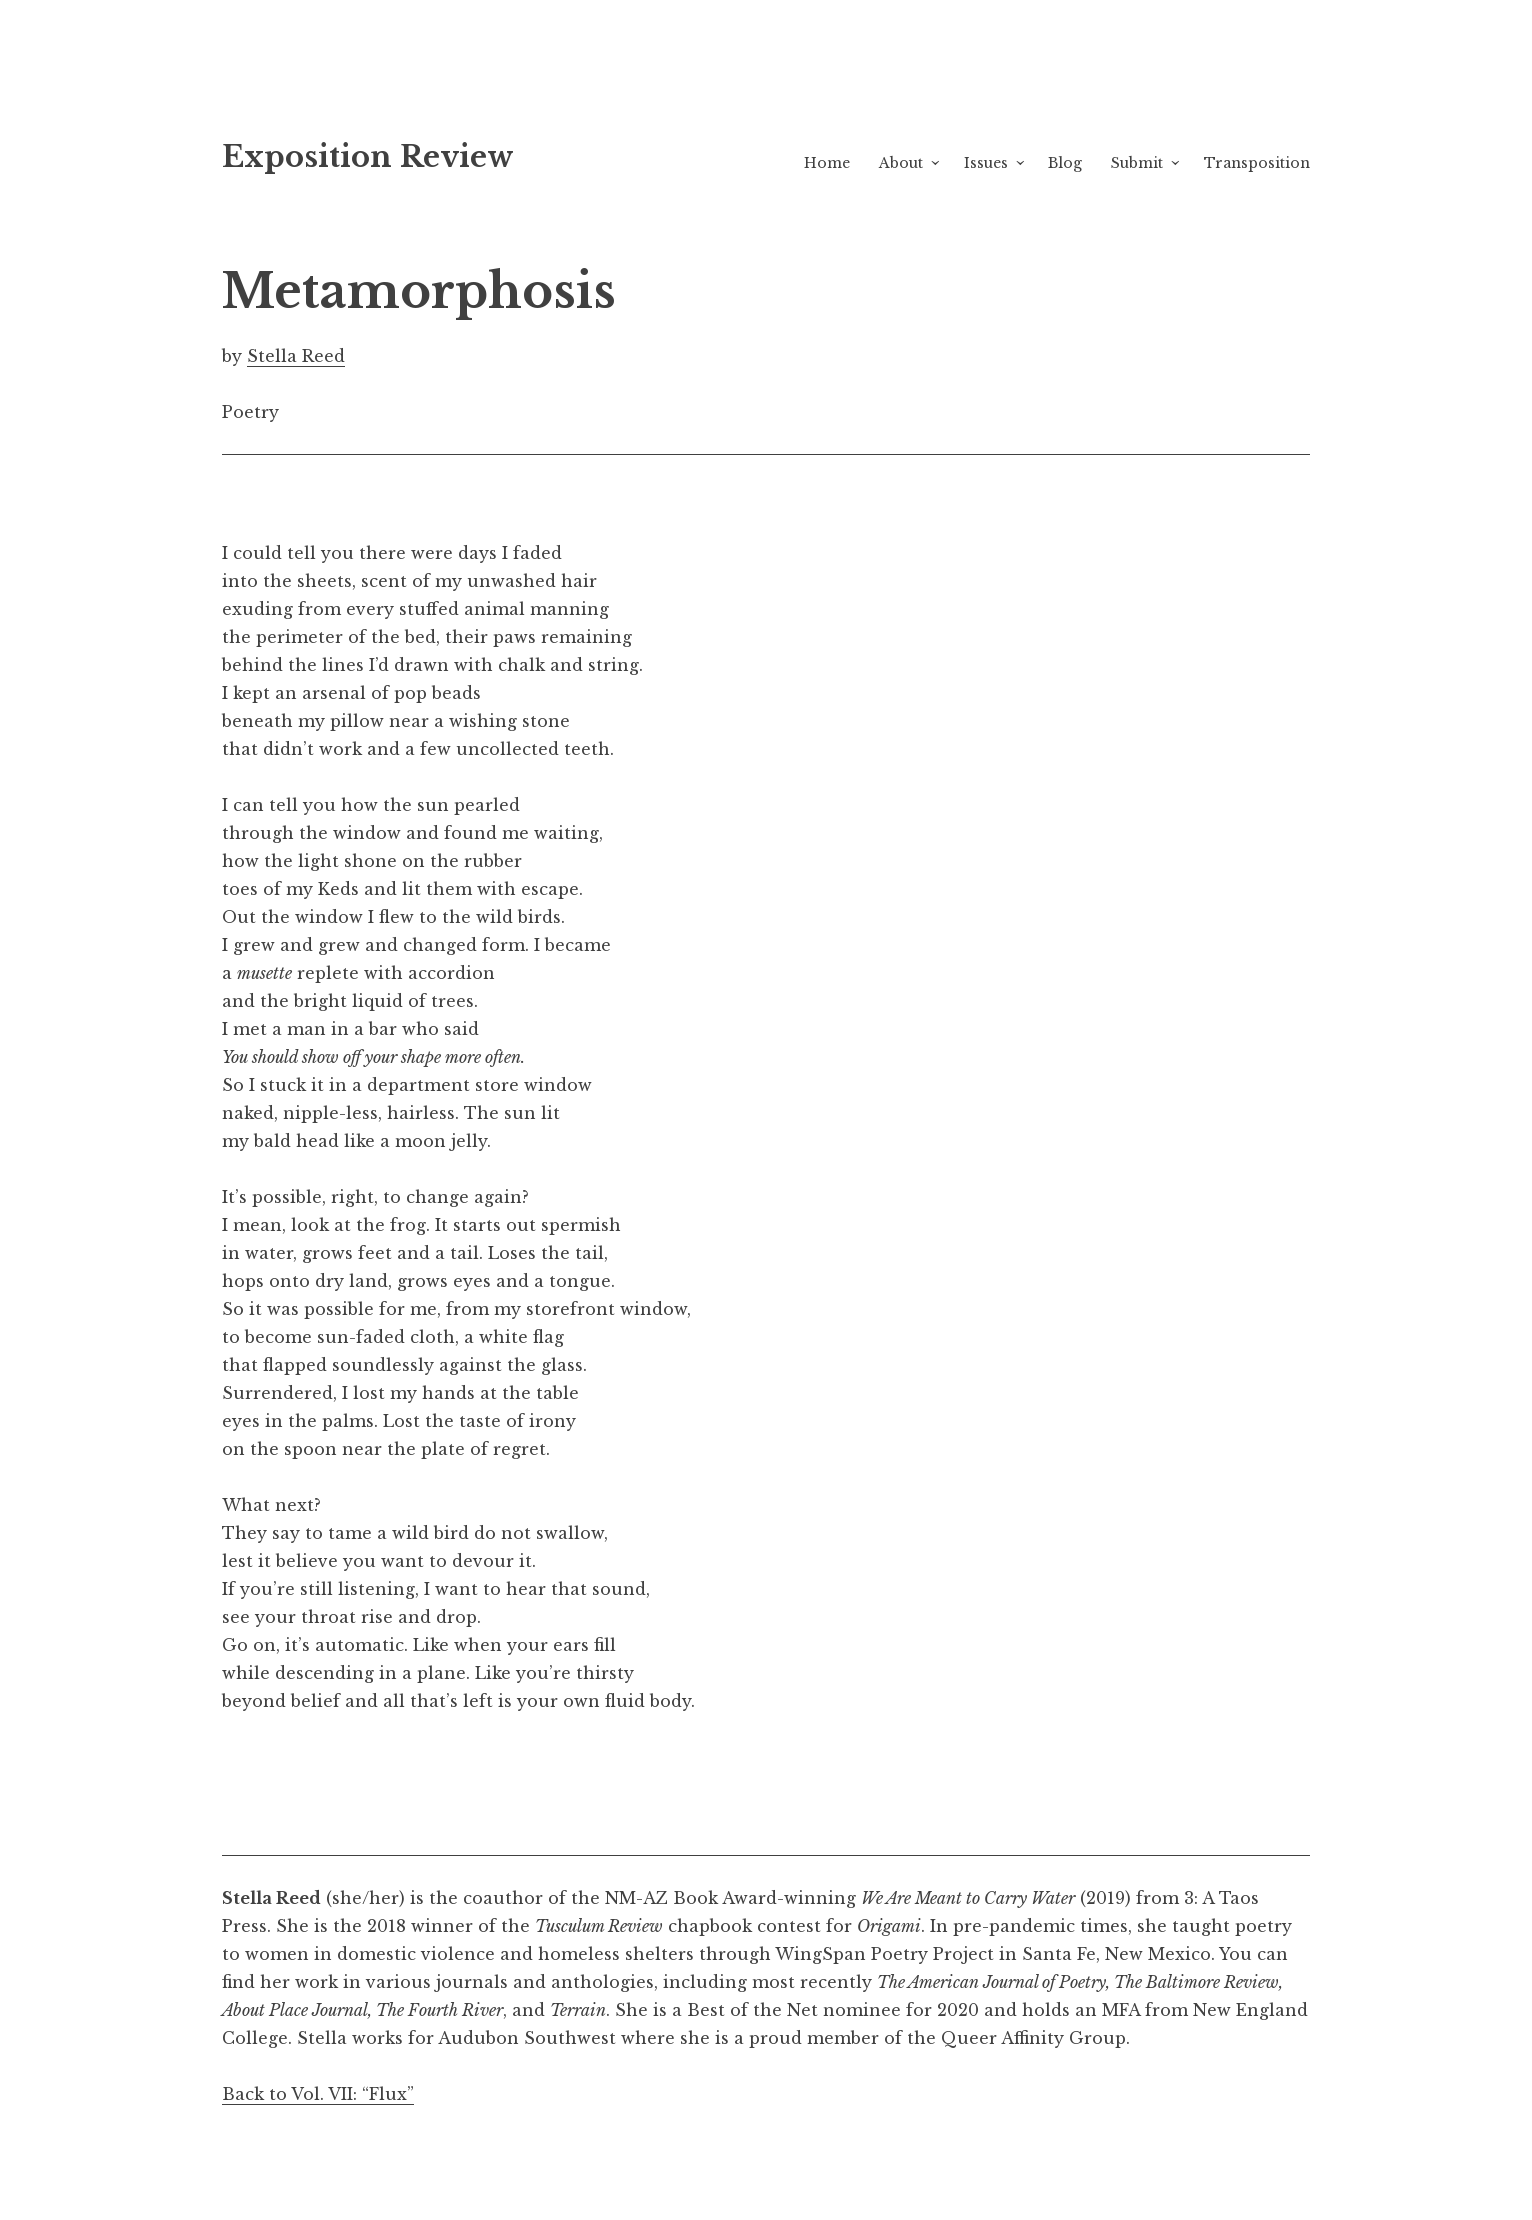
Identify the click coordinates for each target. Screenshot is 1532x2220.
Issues (986, 163)
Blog (1065, 163)
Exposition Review (368, 157)
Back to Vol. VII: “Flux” (318, 2094)
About (901, 163)
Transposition (1257, 163)
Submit (1137, 163)
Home (827, 163)
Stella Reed (296, 356)
